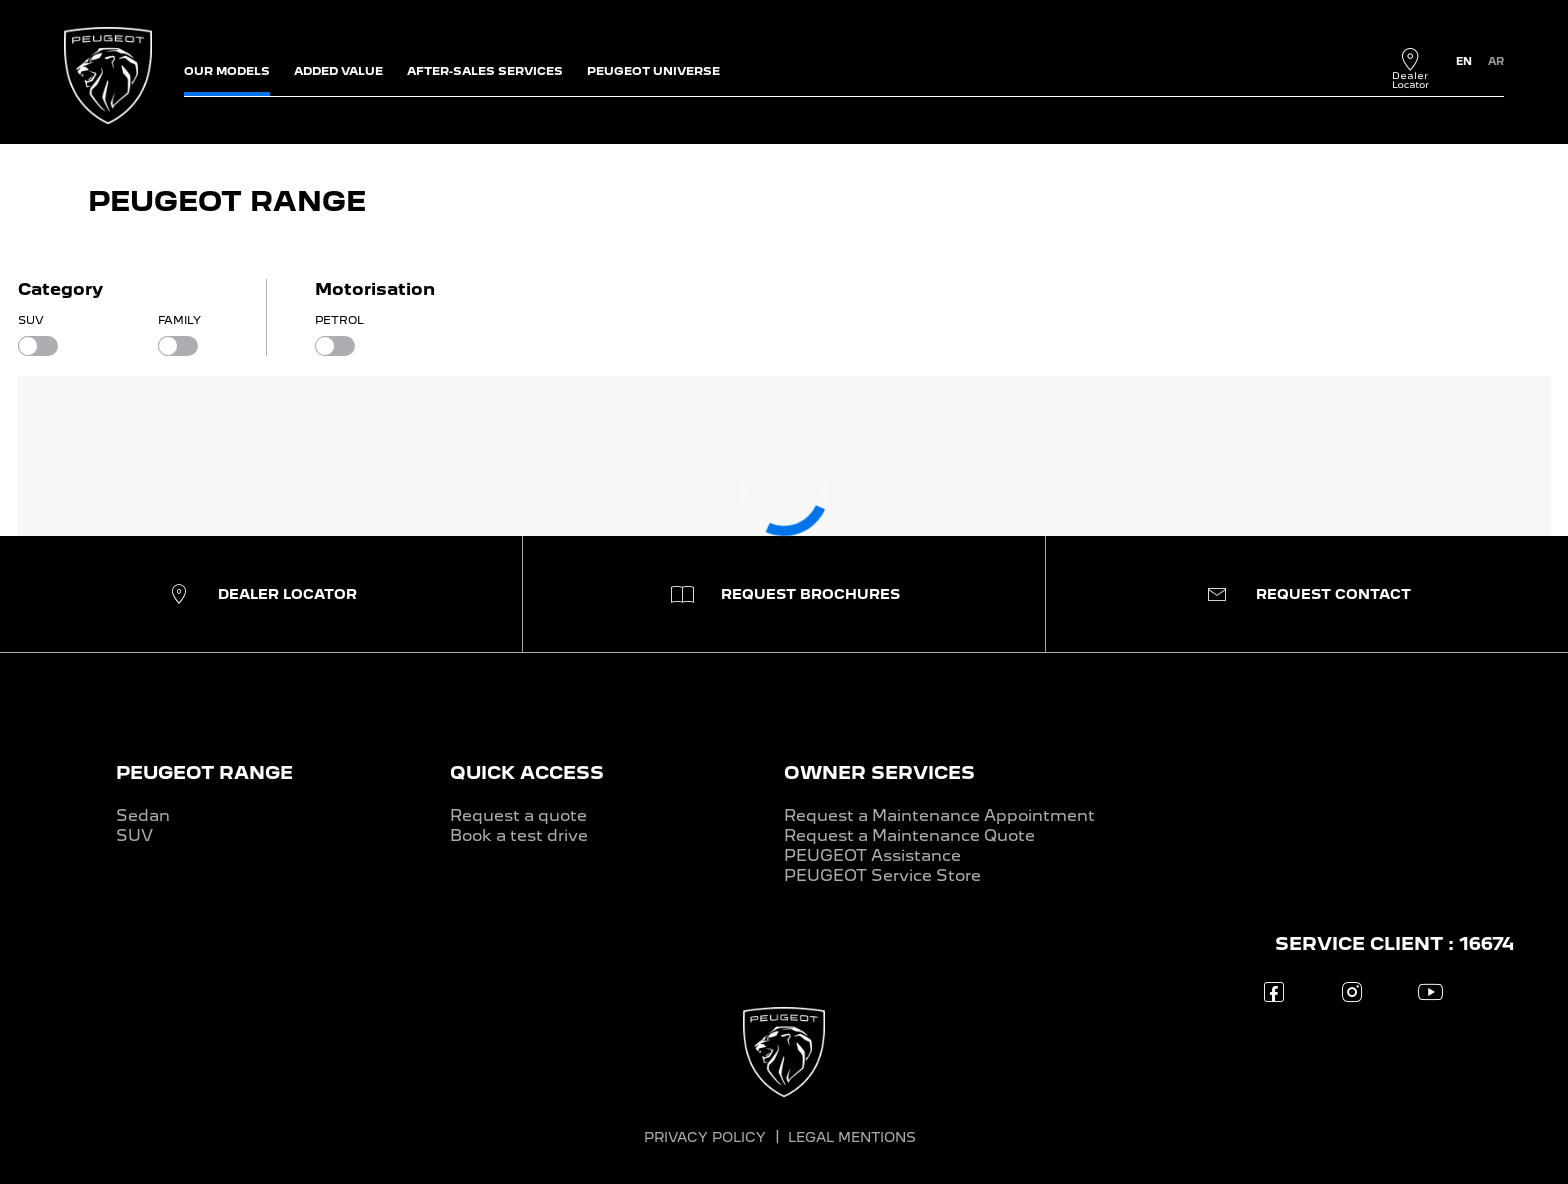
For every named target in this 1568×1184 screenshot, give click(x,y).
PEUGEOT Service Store (882, 875)
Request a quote (518, 815)
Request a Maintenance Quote (909, 835)
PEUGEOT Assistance (872, 855)
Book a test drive (519, 835)
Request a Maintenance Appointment (939, 815)
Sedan (143, 815)
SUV (134, 835)
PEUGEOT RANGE (204, 772)
